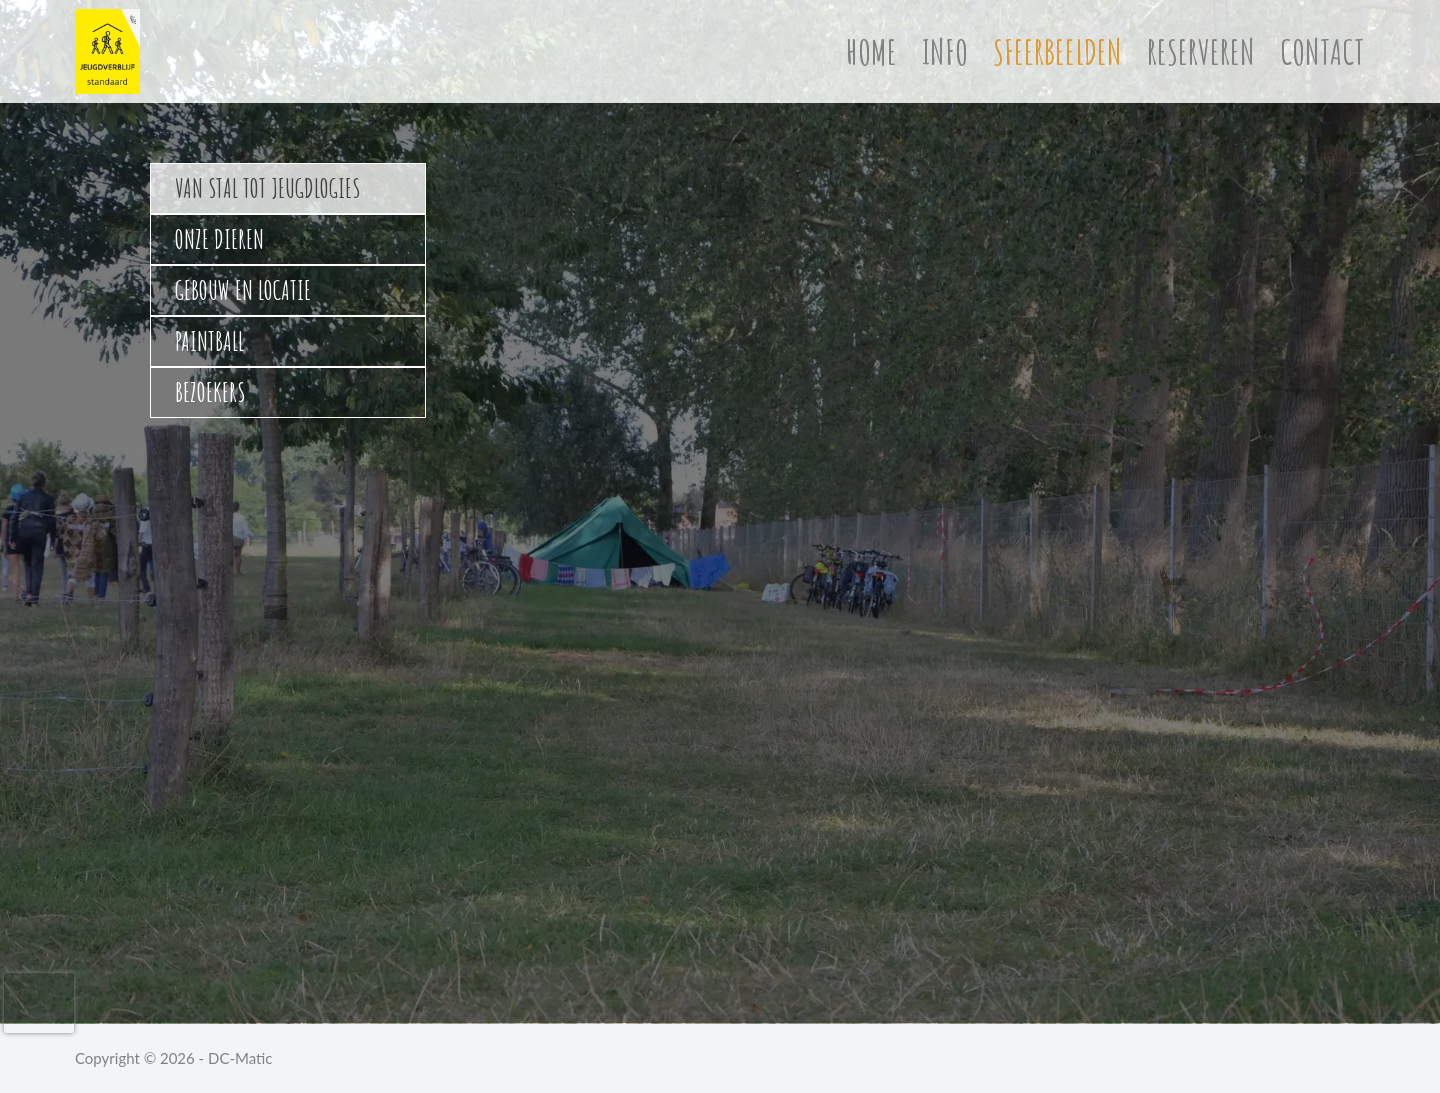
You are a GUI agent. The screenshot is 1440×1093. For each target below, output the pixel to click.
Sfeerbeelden (1057, 51)
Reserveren (1201, 51)
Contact (1322, 51)
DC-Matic (240, 1058)
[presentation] (39, 1003)
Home (871, 51)
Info (945, 51)
